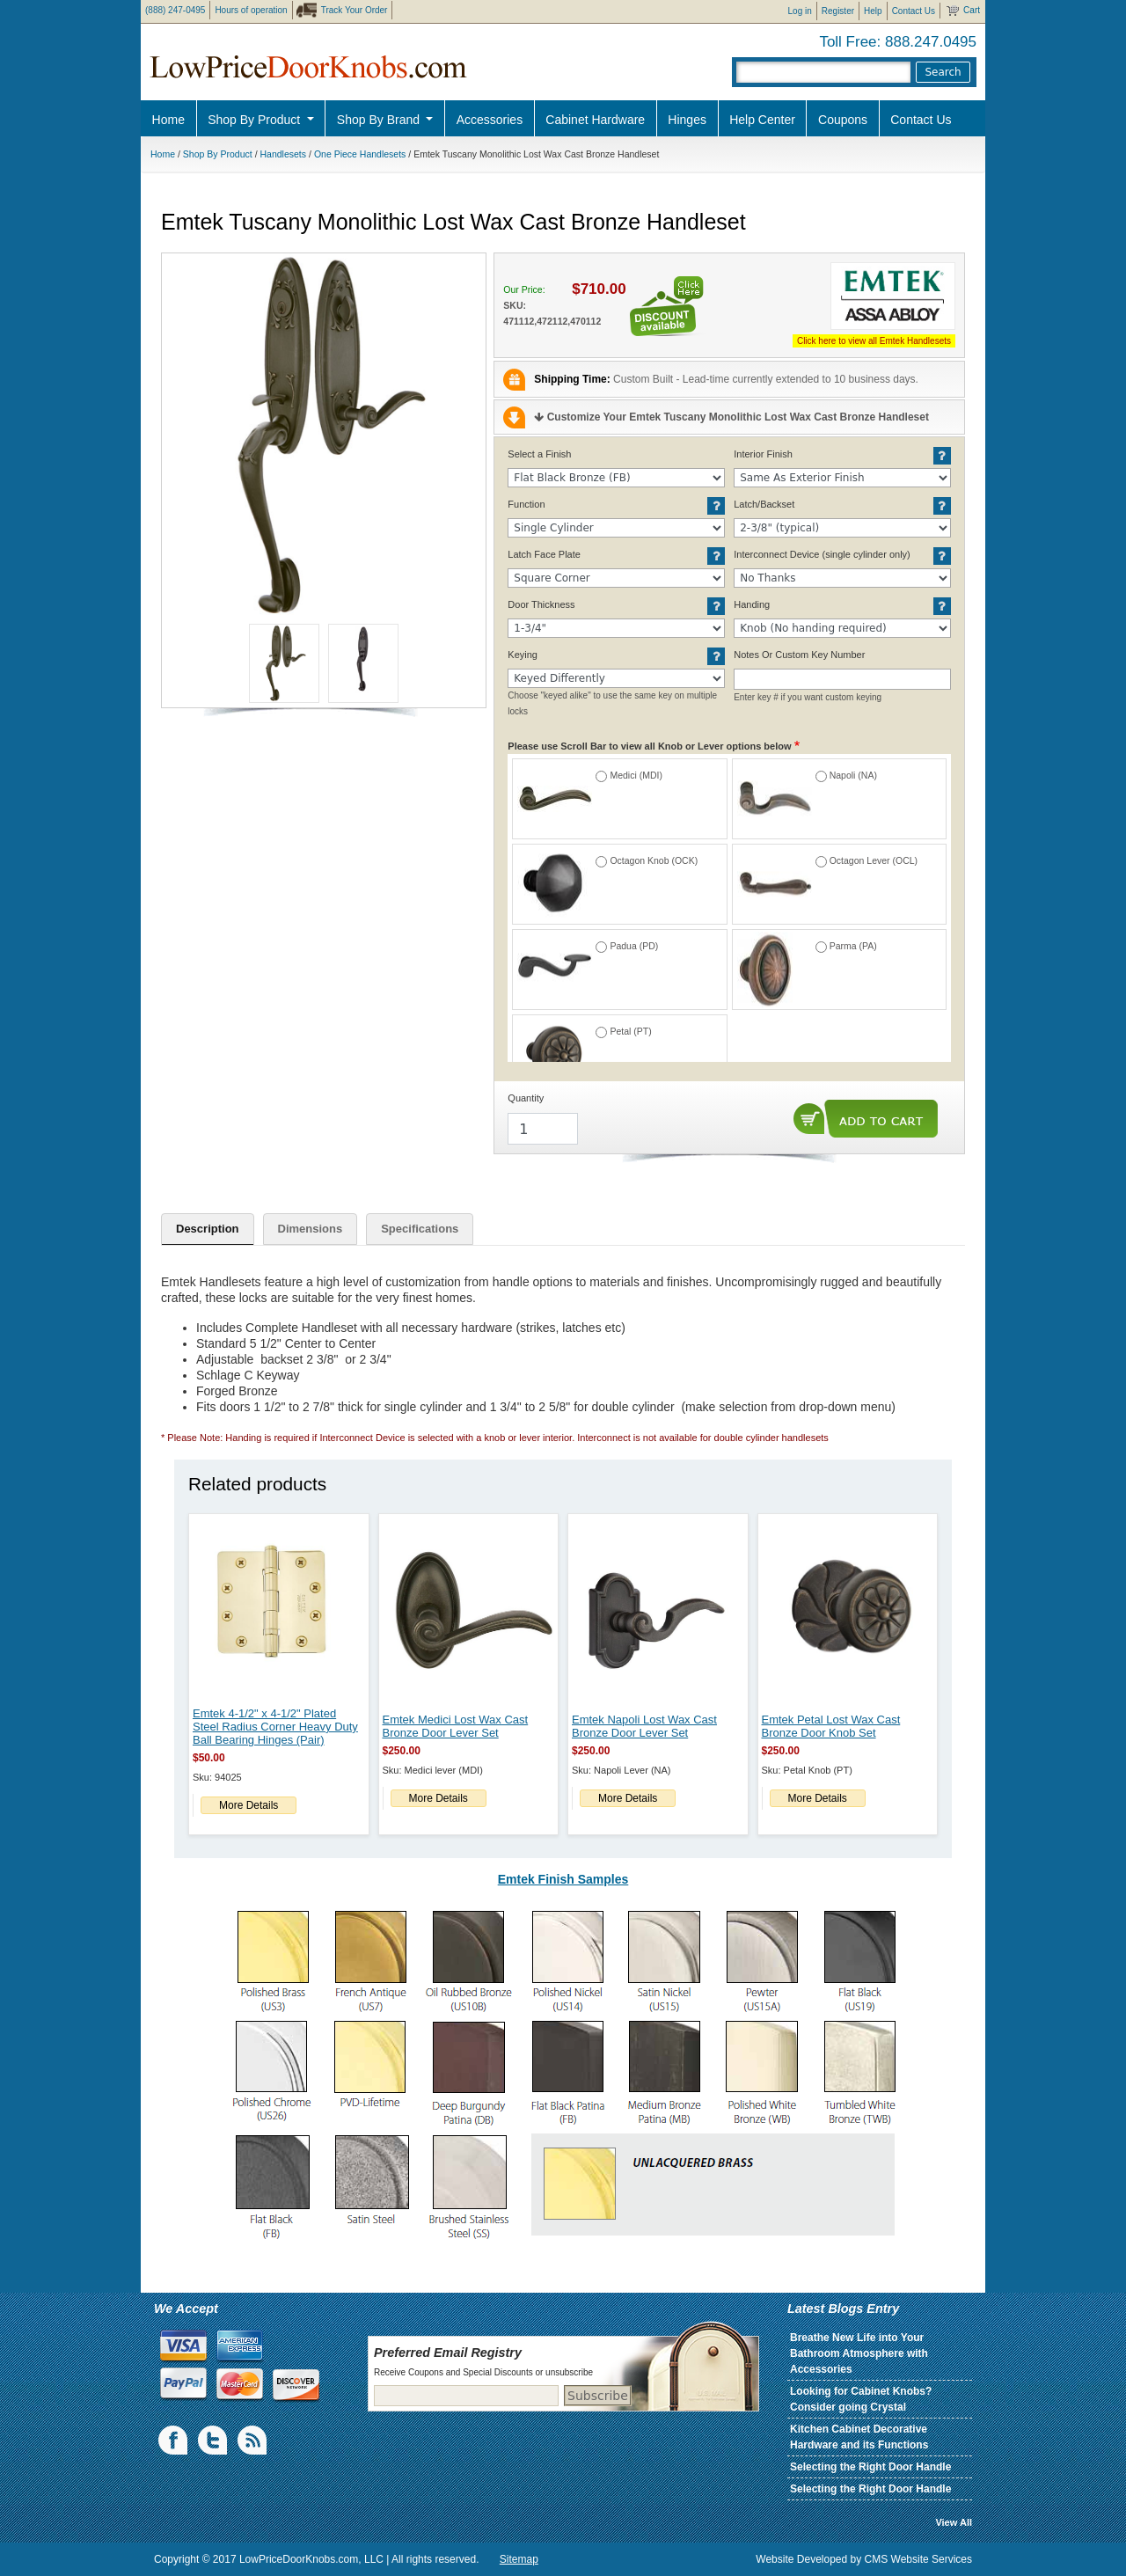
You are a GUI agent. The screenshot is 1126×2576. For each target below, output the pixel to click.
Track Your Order (354, 10)
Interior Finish (763, 454)
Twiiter (214, 2440)
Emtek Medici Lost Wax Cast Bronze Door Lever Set (456, 1726)
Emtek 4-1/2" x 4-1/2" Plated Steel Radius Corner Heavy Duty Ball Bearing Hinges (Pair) (275, 1726)
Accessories (490, 120)
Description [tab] (207, 1228)
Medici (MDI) (636, 775)
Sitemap (519, 2559)
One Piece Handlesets (360, 154)
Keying (522, 654)
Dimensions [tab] (310, 1228)
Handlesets (283, 154)
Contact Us (913, 11)
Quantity (526, 1098)
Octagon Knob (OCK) (654, 860)
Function (526, 504)
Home (168, 120)
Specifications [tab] (419, 1228)
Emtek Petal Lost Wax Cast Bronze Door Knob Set (831, 1726)
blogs (253, 2440)
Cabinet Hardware (595, 120)
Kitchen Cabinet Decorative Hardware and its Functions (859, 2437)
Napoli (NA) (853, 775)
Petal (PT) (630, 1031)
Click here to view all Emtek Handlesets (874, 341)
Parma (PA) (853, 945)
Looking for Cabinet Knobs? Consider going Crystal (861, 2399)
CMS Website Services (918, 2559)
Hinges (687, 120)
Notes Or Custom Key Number (799, 654)
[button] (324, 435)
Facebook (174, 2440)
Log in (800, 11)
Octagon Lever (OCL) (874, 860)
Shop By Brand (380, 120)
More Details (248, 1805)
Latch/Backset (764, 504)
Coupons (842, 120)
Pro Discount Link (1025, 163)
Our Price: (524, 289)
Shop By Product (255, 120)
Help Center (762, 120)
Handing (752, 604)
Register (838, 11)
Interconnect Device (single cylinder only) (822, 554)
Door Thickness (541, 604)
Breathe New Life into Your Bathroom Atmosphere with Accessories (859, 2353)
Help (873, 11)
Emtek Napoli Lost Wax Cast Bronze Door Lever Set (644, 1726)
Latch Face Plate (544, 554)
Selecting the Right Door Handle (870, 2467)
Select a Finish (539, 454)
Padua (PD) (634, 945)
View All (953, 2522)
